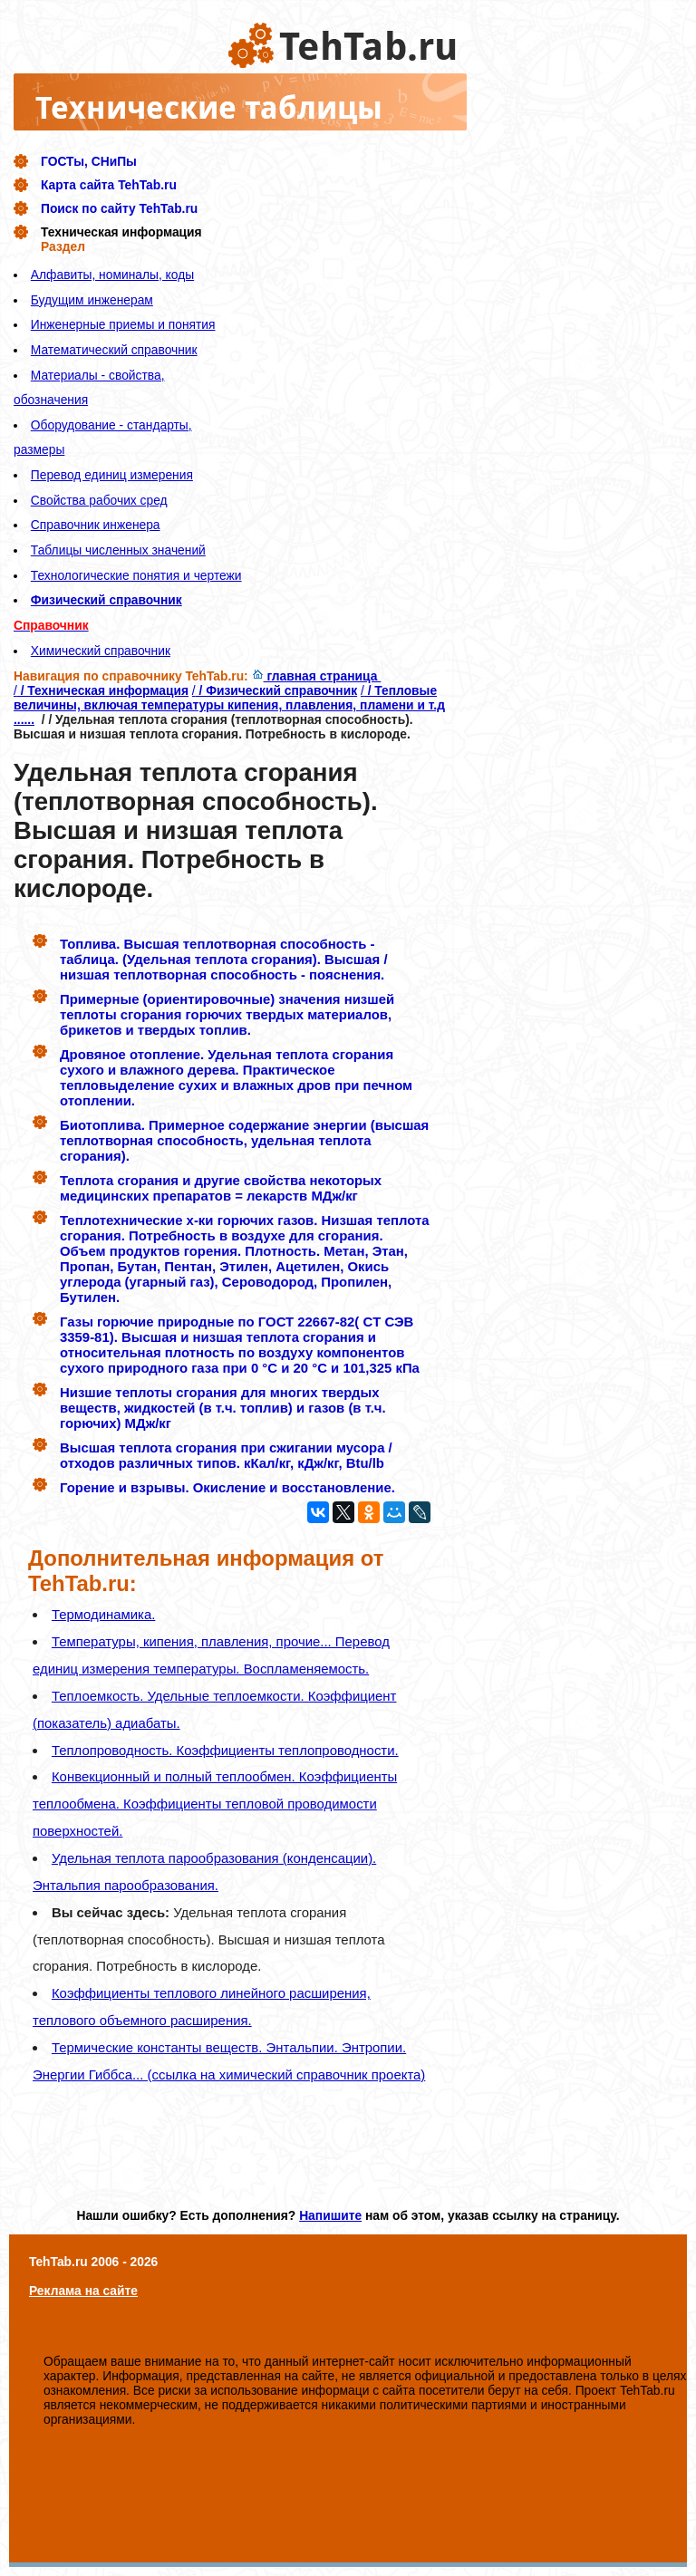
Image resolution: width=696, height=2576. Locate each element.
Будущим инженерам (92, 300)
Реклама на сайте (83, 2290)
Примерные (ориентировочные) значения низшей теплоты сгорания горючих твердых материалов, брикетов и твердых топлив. (227, 1014)
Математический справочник (114, 350)
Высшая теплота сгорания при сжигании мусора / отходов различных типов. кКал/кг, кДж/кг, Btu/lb (226, 1455)
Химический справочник (100, 650)
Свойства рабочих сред (99, 500)
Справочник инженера (95, 524)
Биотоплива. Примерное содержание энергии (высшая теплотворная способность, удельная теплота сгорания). (244, 1140)
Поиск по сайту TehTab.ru (119, 208)
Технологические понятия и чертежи (136, 575)
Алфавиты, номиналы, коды (112, 274)
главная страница (317, 676)
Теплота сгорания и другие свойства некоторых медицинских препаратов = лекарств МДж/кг (221, 1187)
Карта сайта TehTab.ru (109, 185)
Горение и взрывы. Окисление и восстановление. (227, 1487)
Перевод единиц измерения (112, 475)
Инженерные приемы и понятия (123, 324)
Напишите (330, 2215)
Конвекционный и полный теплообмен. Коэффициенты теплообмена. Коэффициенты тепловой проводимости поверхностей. (215, 1803)
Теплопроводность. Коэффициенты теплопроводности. (225, 1750)
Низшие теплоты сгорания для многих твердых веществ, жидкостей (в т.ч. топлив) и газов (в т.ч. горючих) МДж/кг (223, 1407)
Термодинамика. (103, 1614)
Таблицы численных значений (118, 550)
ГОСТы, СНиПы (89, 161)
